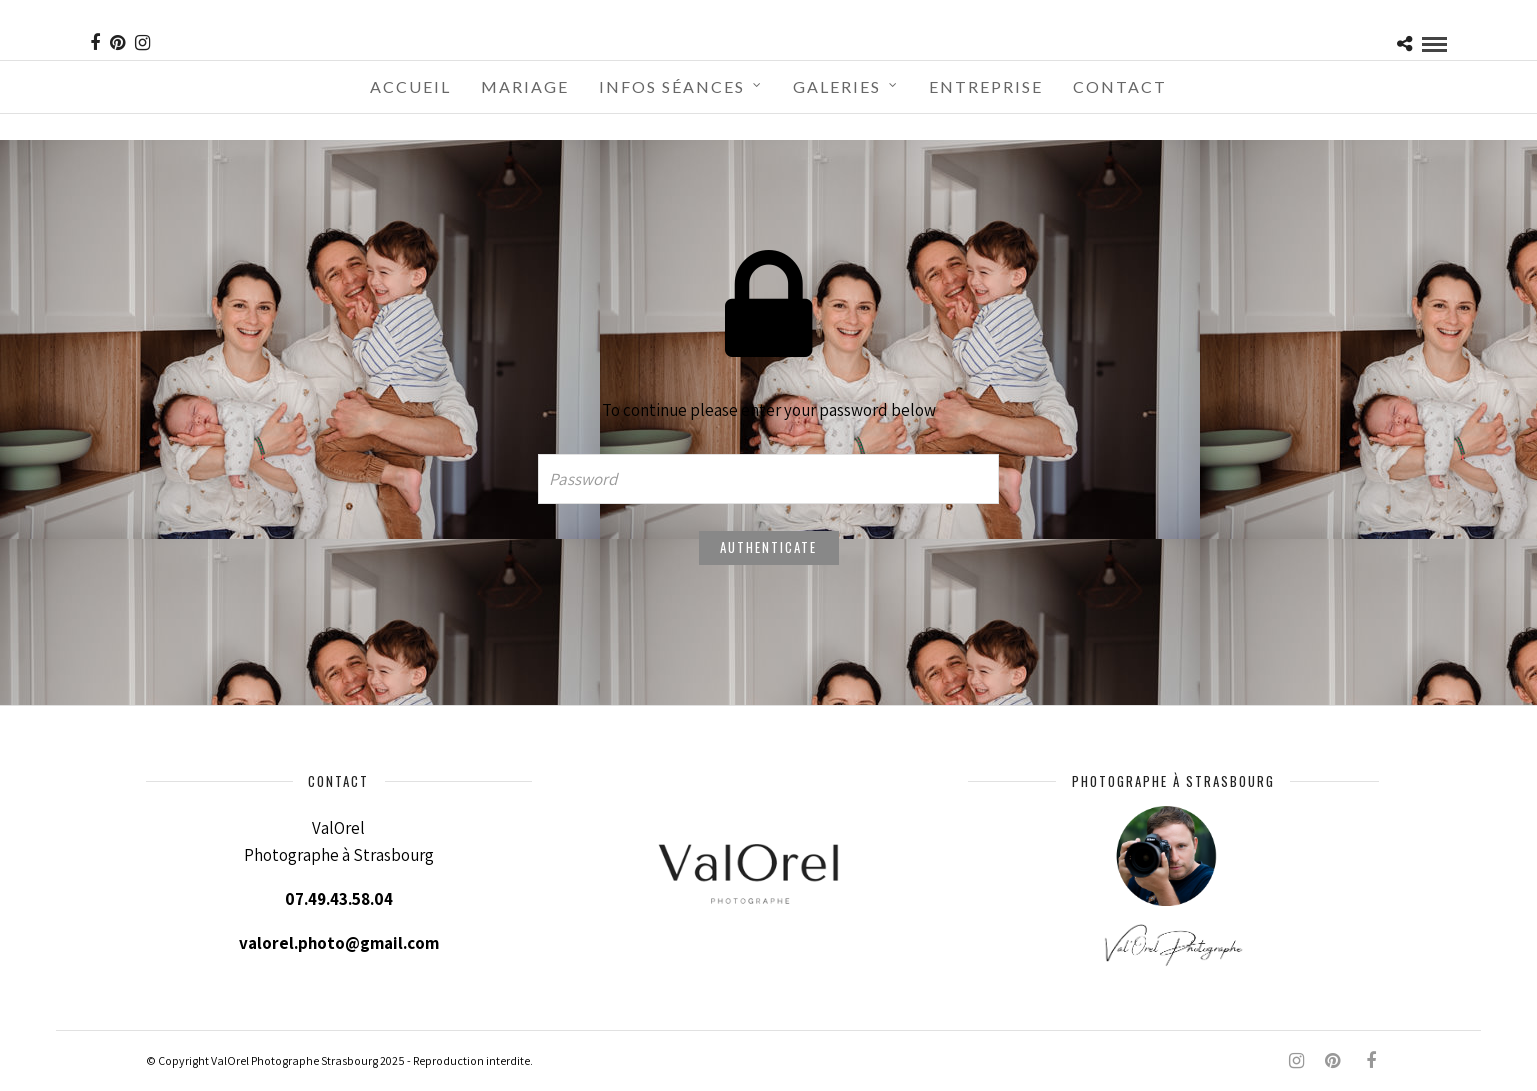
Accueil (410, 86)
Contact (1120, 86)
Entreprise (986, 86)
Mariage (525, 86)
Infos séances (672, 86)
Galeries (837, 86)
